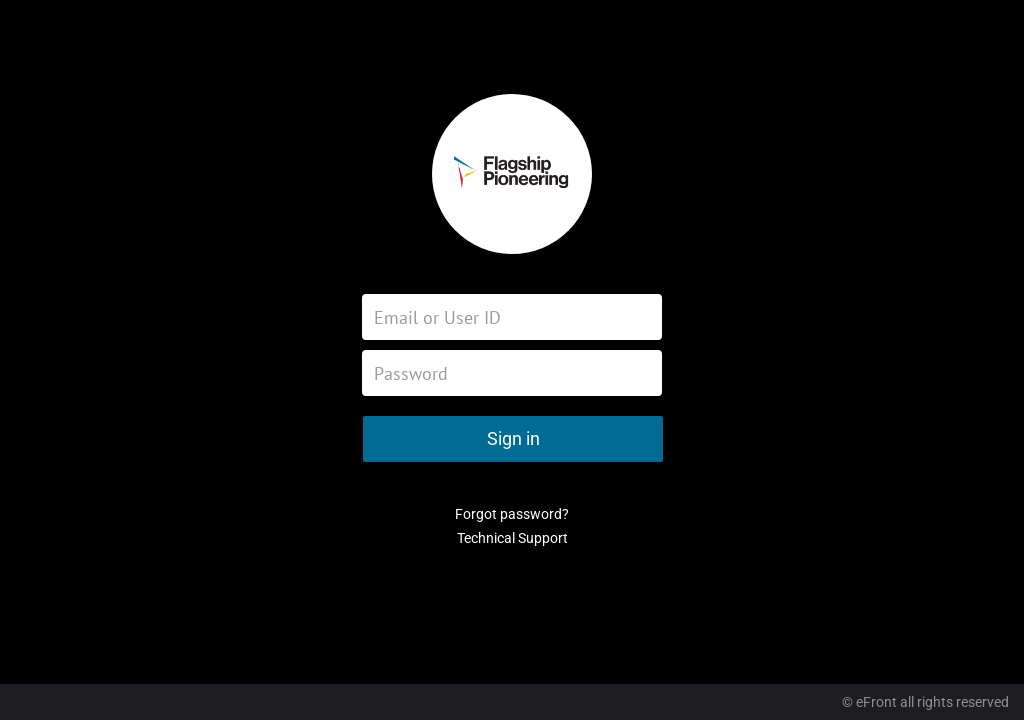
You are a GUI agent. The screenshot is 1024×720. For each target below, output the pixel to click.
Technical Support (512, 538)
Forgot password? (512, 514)
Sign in (513, 438)
